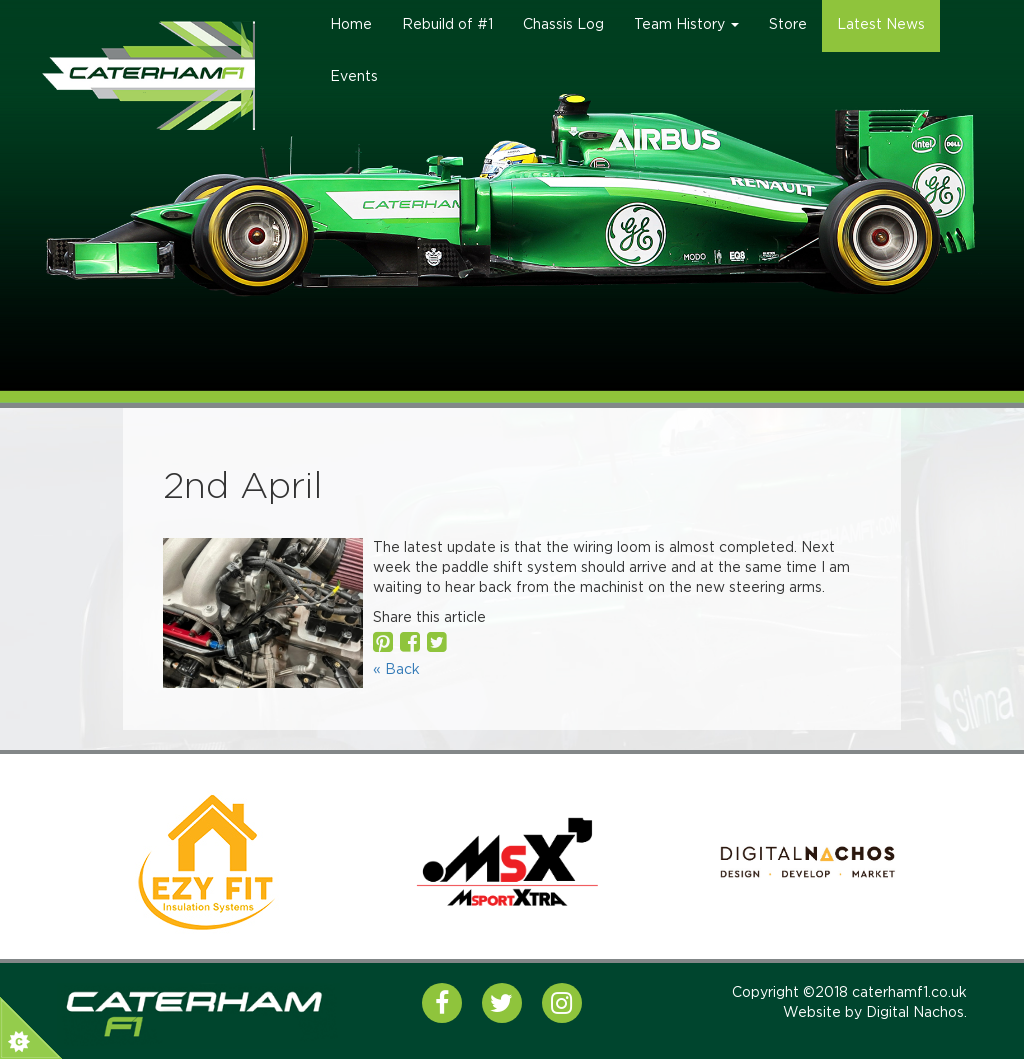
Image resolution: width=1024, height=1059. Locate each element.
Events (354, 77)
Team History (686, 25)
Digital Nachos (915, 1013)
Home (351, 25)
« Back (396, 670)
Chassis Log (563, 25)
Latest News (881, 25)
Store (788, 25)
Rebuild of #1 (447, 25)
